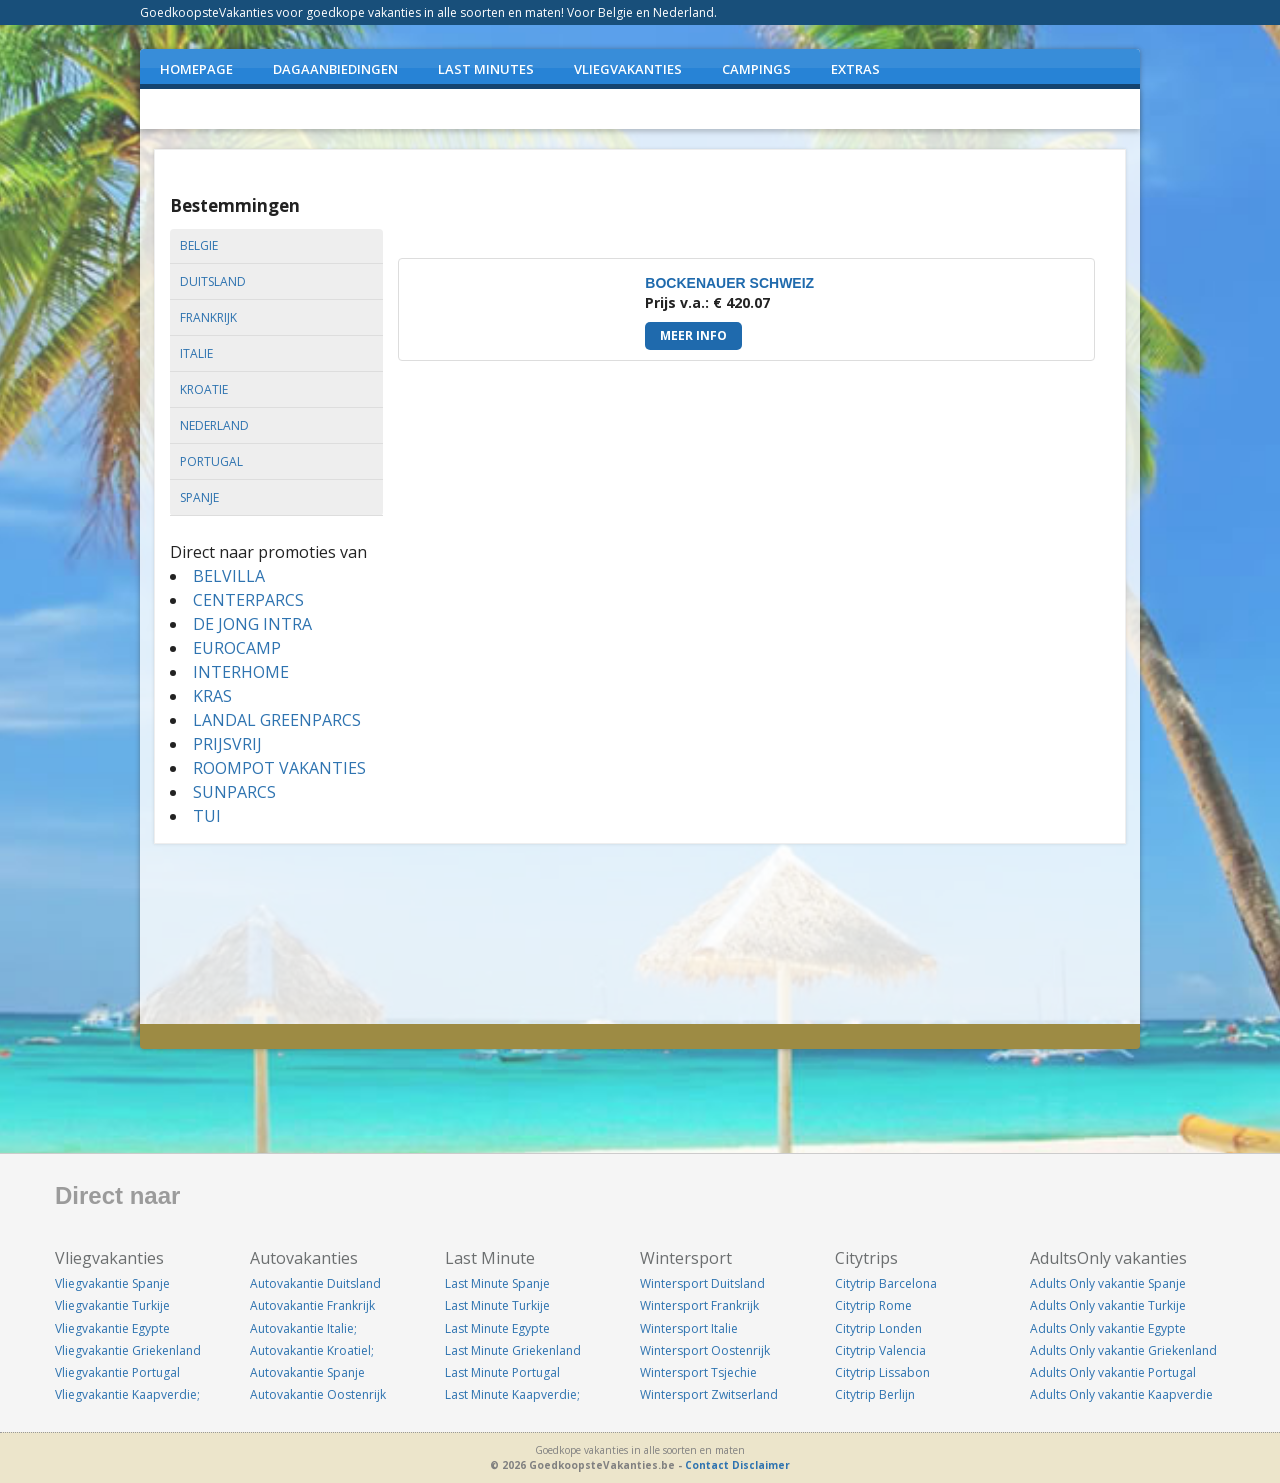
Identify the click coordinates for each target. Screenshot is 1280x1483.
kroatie (204, 389)
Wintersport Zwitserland (709, 1394)
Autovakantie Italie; (303, 1328)
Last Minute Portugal (502, 1372)
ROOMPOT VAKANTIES (279, 768)
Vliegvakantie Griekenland (128, 1350)
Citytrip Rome (873, 1305)
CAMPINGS (756, 69)
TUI (207, 816)
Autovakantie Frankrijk (312, 1305)
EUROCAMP (237, 648)
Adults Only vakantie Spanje (1108, 1283)
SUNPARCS (234, 792)
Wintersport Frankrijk (699, 1305)
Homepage (196, 69)
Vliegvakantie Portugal (117, 1372)
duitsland (213, 281)
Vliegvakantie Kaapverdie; (127, 1394)
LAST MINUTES (486, 69)
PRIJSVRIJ (227, 744)
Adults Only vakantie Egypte (1108, 1328)
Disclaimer (761, 1465)
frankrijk (208, 317)
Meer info (693, 335)
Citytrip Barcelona (886, 1283)
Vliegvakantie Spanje (112, 1283)
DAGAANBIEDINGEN (335, 69)
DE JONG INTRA (252, 624)
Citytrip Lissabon (882, 1372)
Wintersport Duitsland (702, 1283)
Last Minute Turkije (497, 1305)
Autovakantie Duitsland (315, 1283)
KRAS (212, 696)
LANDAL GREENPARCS (277, 720)
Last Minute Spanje (497, 1283)
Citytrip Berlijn (875, 1394)
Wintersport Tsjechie (698, 1372)
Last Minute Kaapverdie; (512, 1394)
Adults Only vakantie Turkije (1108, 1305)
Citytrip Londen (878, 1328)
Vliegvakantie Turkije (112, 1305)
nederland (214, 425)
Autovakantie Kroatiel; (312, 1350)
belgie (199, 245)
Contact (707, 1465)
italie (196, 353)
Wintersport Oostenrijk (705, 1350)
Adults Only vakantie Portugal (1113, 1372)
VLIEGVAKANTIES (628, 69)
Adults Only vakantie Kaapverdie (1121, 1394)
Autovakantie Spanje (307, 1372)
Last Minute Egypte (497, 1328)
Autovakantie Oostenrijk (318, 1394)
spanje (199, 497)
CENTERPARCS (248, 600)
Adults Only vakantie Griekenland (1123, 1350)
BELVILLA (229, 576)
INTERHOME (241, 672)
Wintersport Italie (689, 1328)
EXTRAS (855, 69)
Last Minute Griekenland (513, 1350)
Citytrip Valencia (880, 1350)
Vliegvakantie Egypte (112, 1328)
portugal (211, 461)
